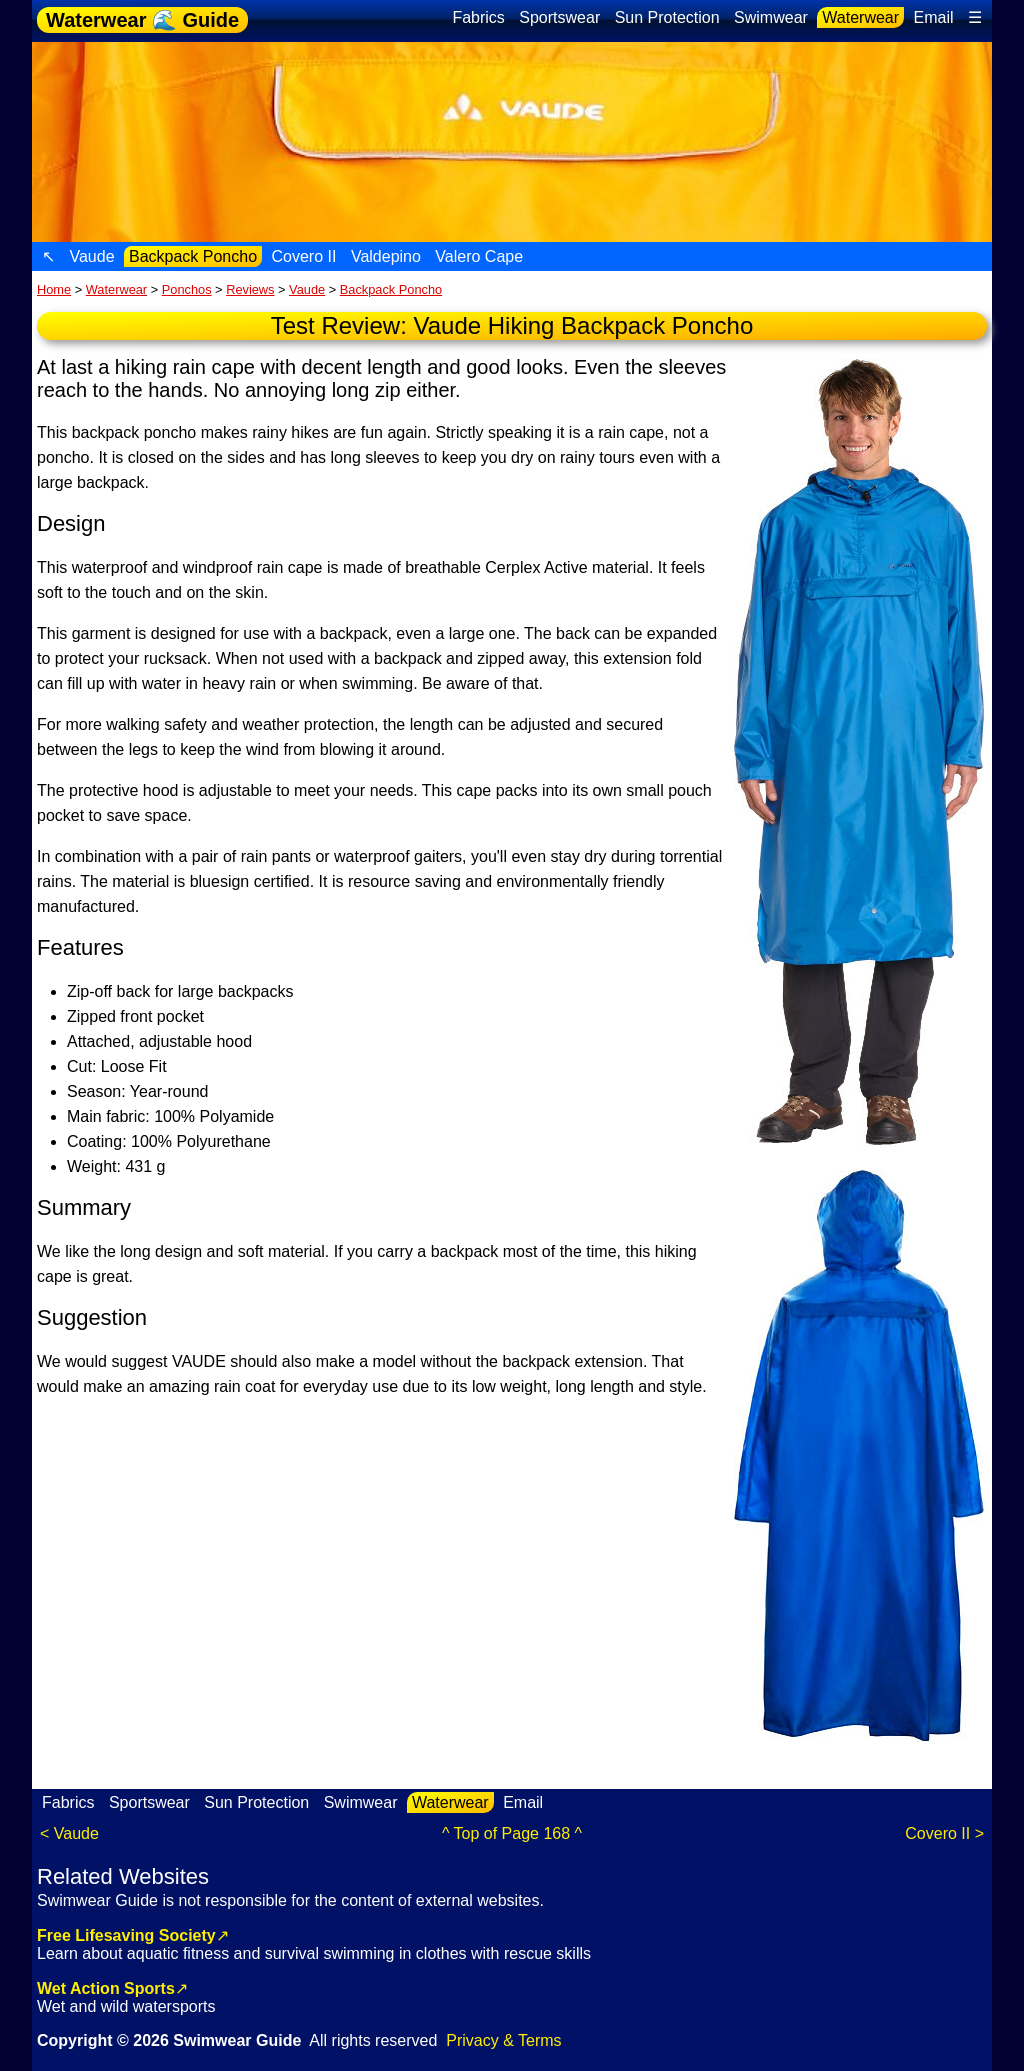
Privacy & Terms (503, 2040)
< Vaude (69, 1833)
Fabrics (478, 17)
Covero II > (944, 1833)
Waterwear (860, 17)
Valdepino (386, 256)
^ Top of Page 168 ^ (512, 1833)
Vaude (91, 256)
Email (934, 17)
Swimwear (771, 17)
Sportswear (559, 17)
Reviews (250, 289)
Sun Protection (667, 17)
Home (54, 289)
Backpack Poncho (193, 256)
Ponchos (187, 289)
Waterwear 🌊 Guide (142, 20)
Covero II (304, 256)
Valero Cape (479, 256)
